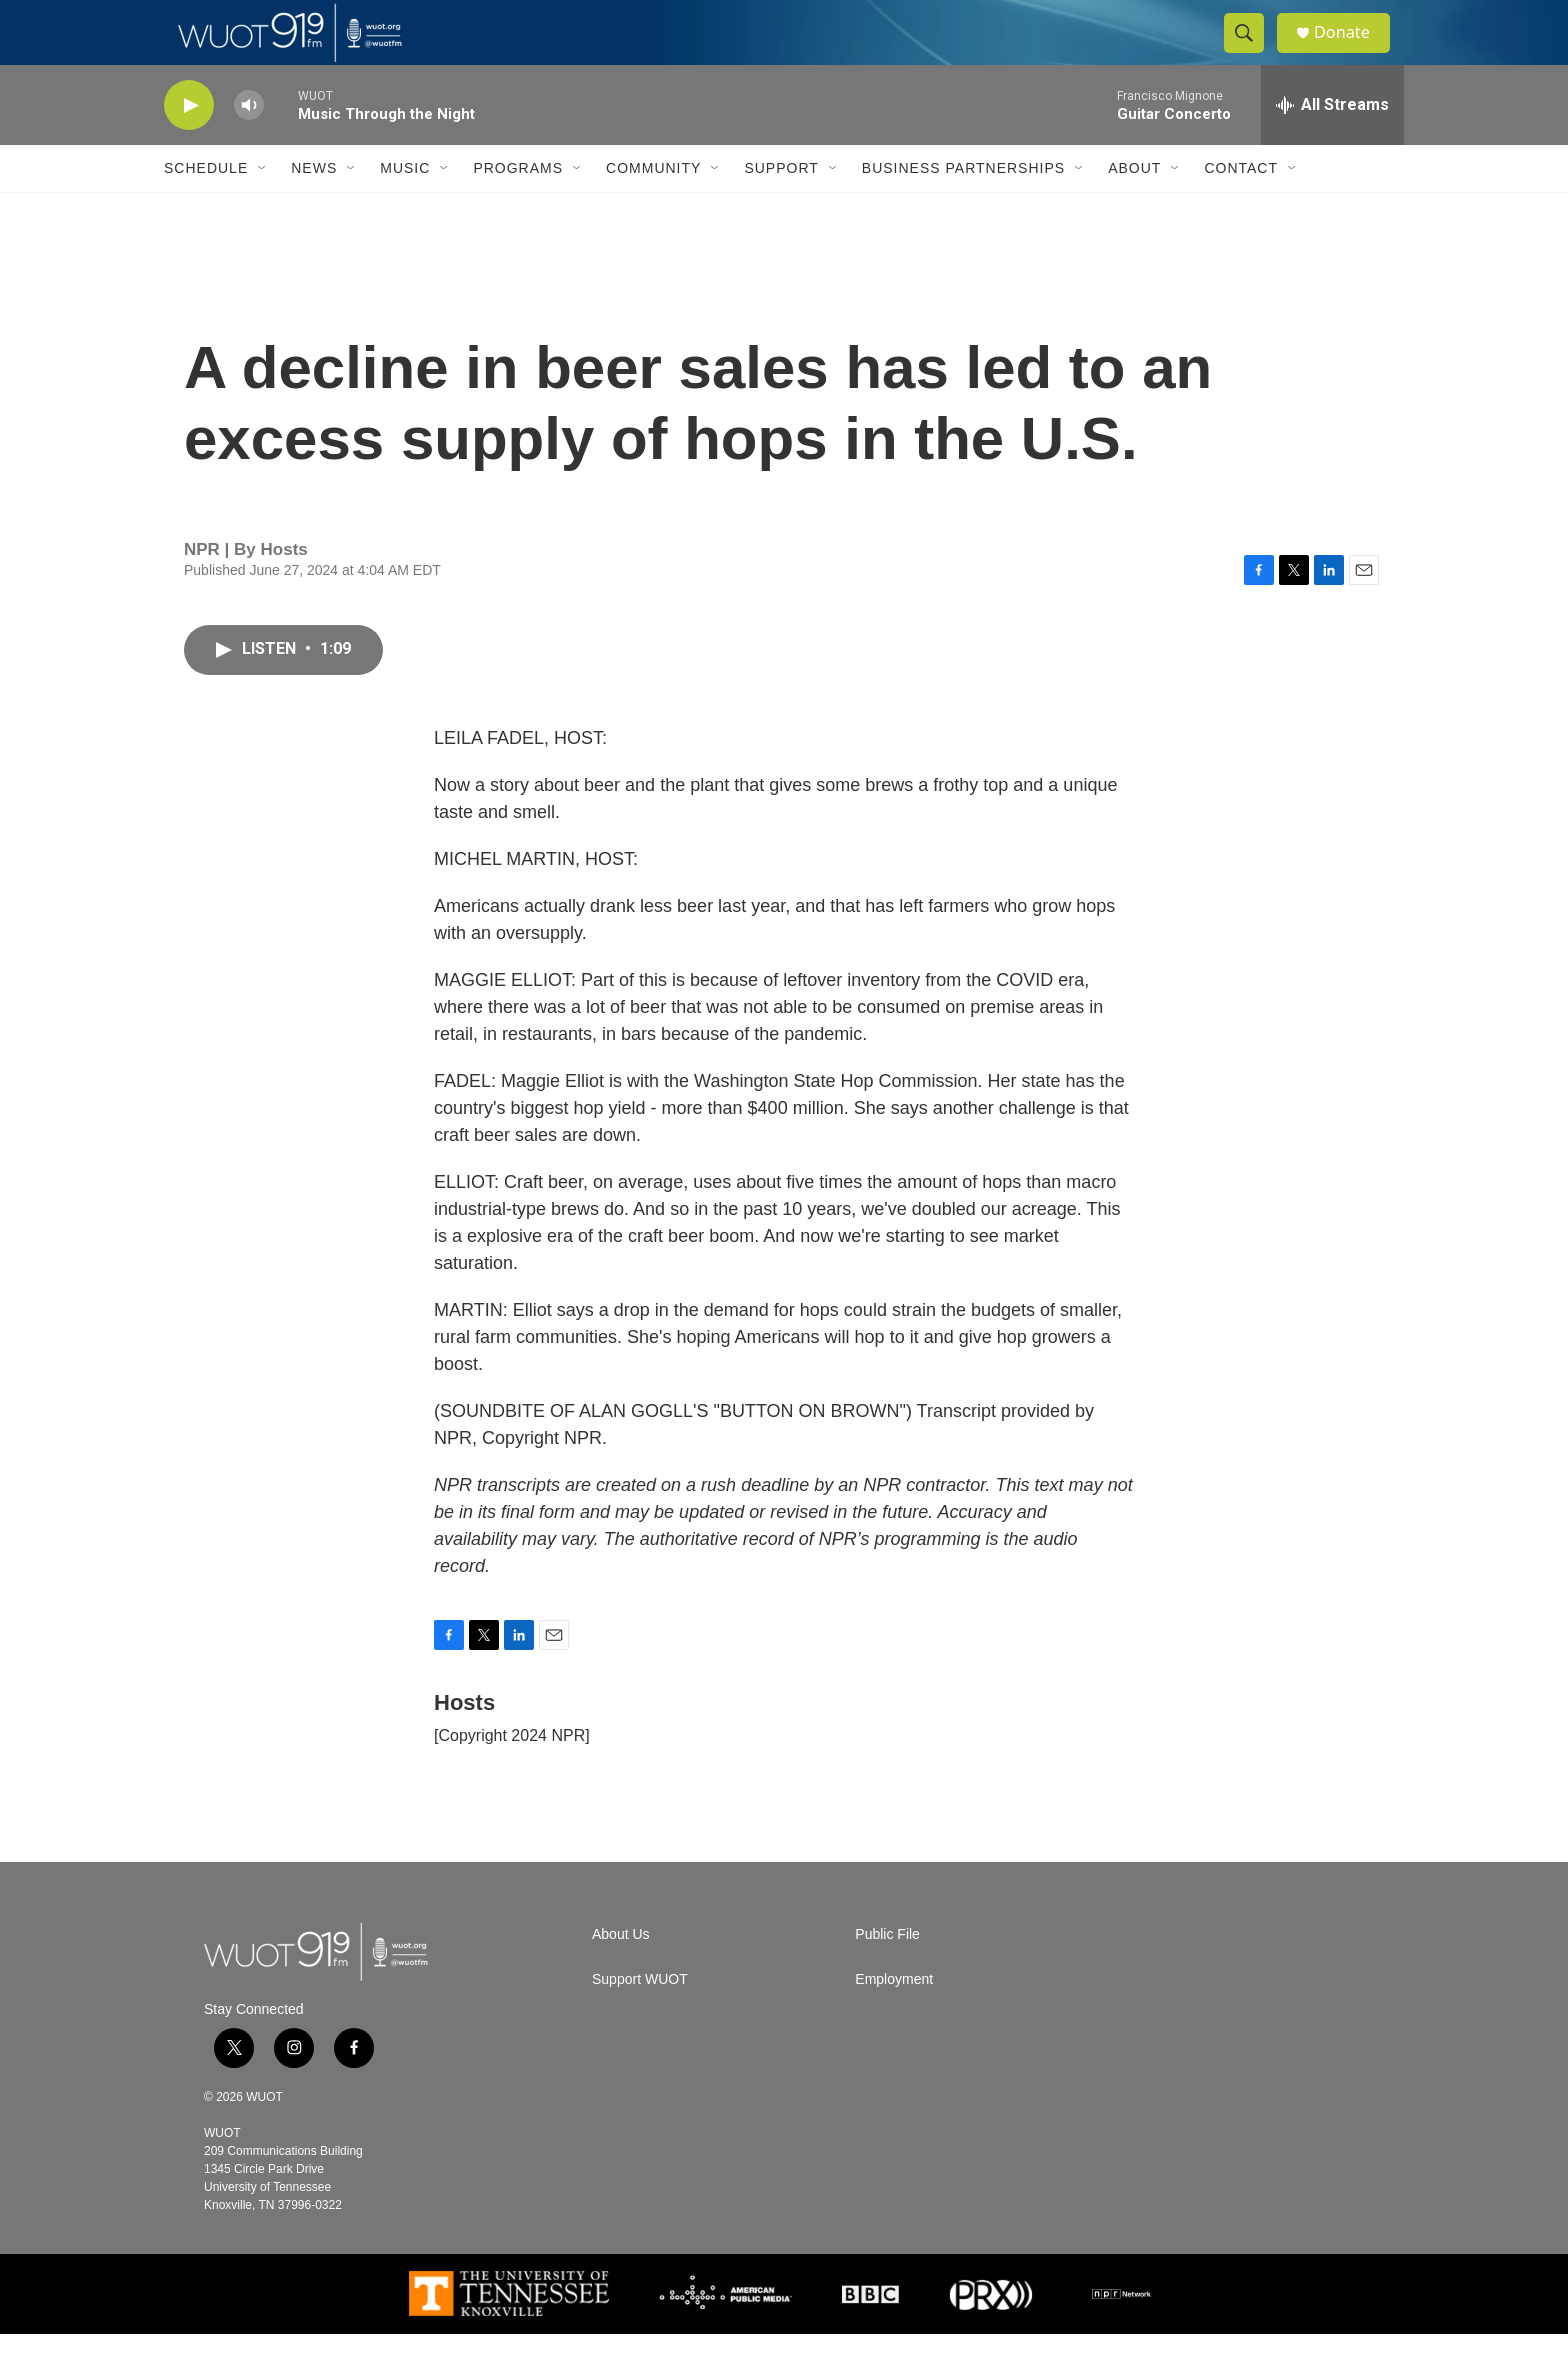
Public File (887, 1974)
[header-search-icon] (1252, 53)
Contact (1241, 208)
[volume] (249, 145)
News (314, 208)
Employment (894, 2019)
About (1134, 208)
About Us (621, 1974)
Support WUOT (640, 2019)
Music (405, 208)
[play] (189, 145)
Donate (1353, 52)
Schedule (206, 208)
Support (781, 208)
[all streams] (1332, 145)
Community (653, 208)
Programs (518, 208)
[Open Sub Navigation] (263, 208)
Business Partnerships (963, 208)
